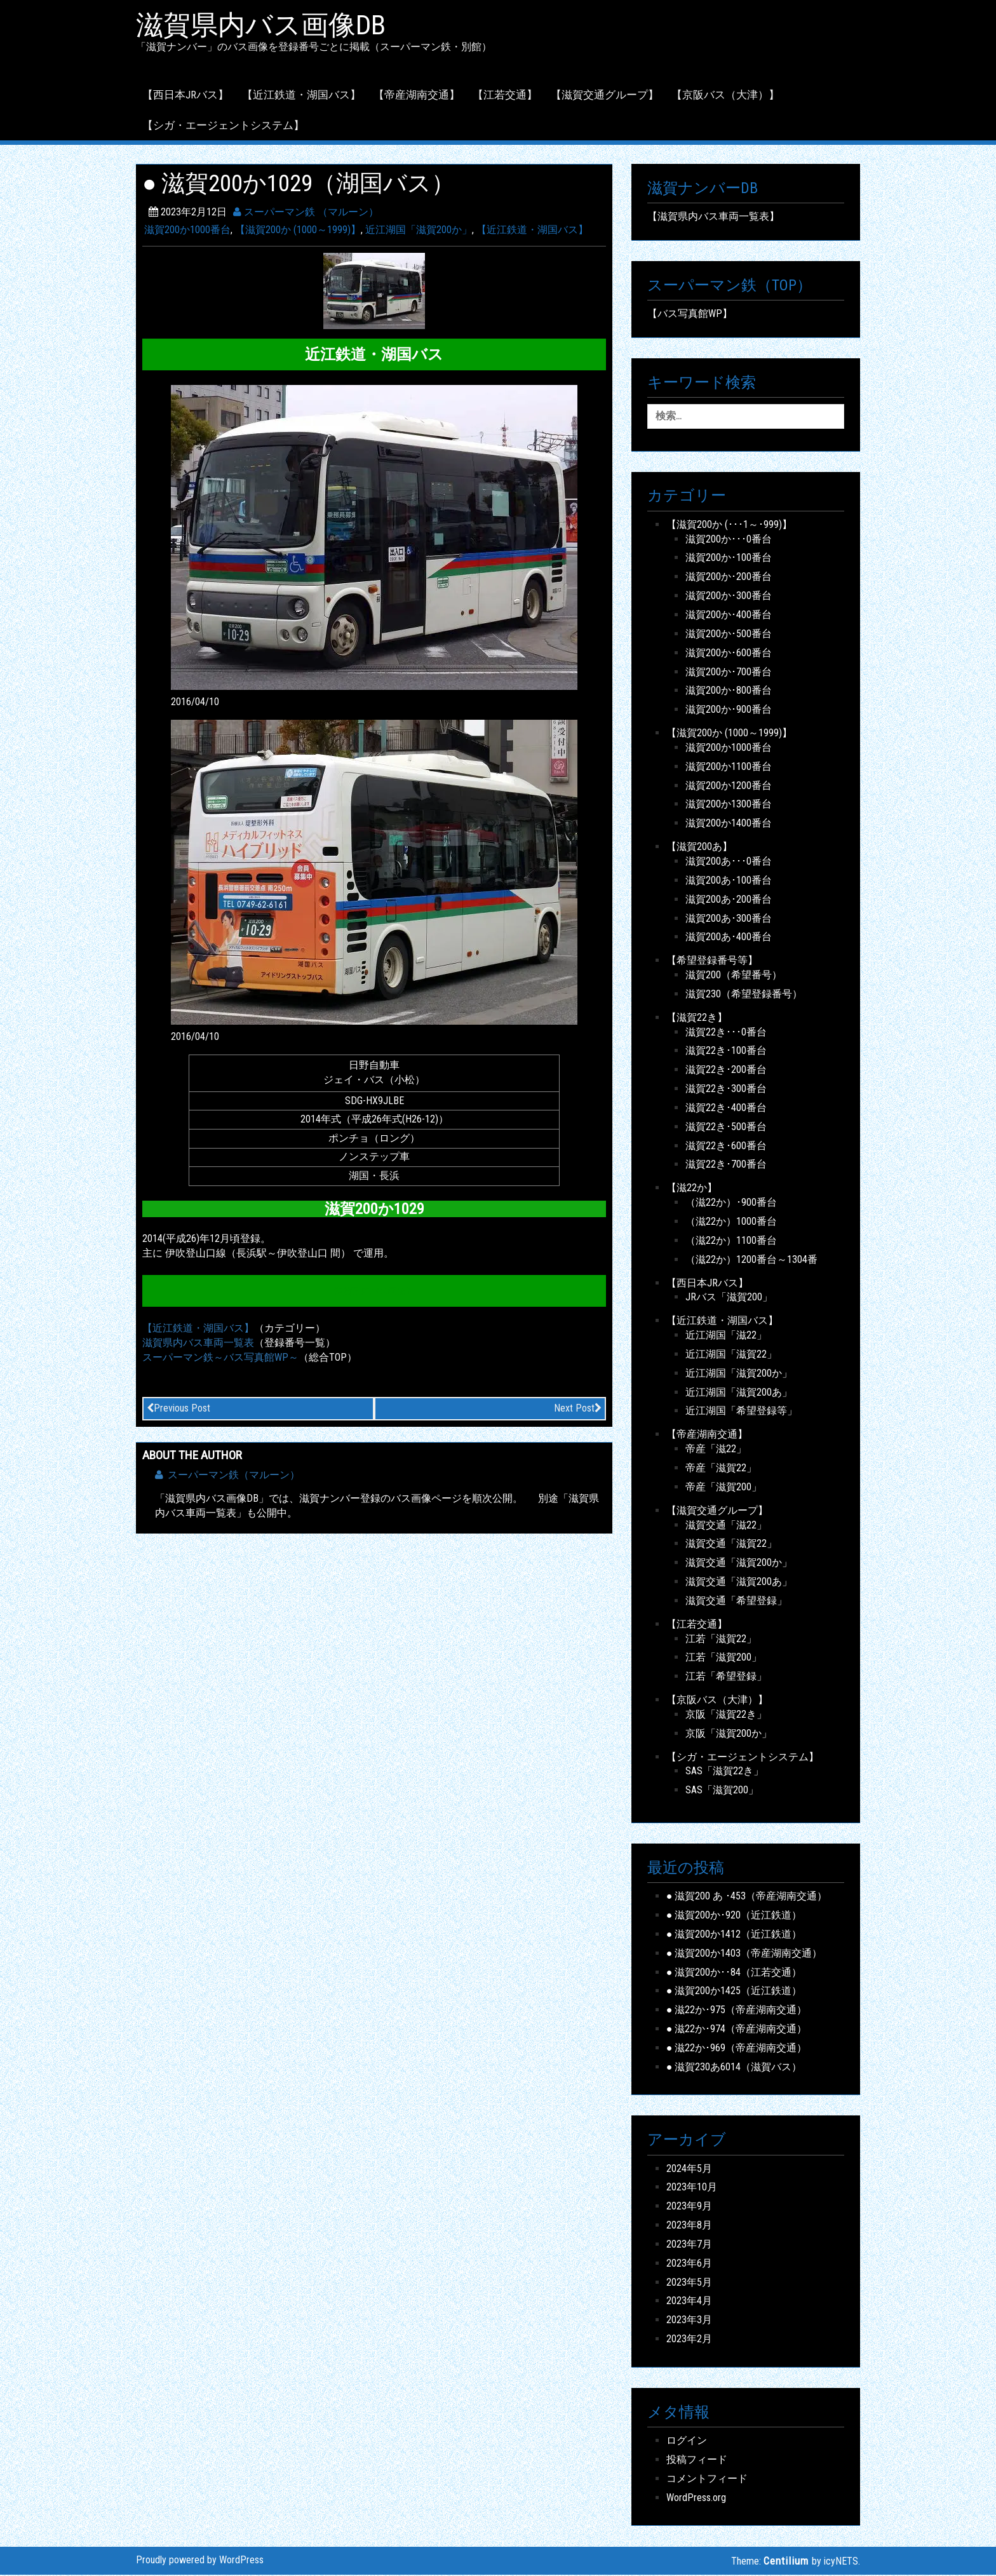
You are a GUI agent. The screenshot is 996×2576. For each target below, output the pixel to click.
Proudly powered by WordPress (200, 2561)
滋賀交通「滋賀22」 (731, 1545)
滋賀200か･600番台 (728, 654)
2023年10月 (691, 2189)
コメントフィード (707, 2480)
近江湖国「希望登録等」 (741, 1412)
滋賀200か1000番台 (187, 232)
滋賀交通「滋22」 (726, 1526)
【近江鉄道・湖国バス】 (301, 96)
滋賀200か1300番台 (728, 806)
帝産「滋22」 (715, 1450)
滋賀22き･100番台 (726, 1052)
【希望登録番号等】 (712, 961)
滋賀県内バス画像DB (267, 26)
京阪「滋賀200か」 (728, 1735)
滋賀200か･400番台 (728, 616)
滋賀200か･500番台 (728, 635)
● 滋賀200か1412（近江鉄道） (734, 1935)
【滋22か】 (691, 1189)
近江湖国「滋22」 (726, 1336)
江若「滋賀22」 (721, 1640)
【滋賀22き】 (696, 1019)
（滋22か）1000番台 (731, 1223)
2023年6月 (689, 2264)
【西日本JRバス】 (185, 96)
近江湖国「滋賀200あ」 (738, 1393)
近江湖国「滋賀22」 (731, 1355)
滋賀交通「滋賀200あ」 (738, 1583)
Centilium (786, 2562)
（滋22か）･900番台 (731, 1203)
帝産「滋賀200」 (723, 1488)
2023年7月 (689, 2245)
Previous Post (178, 1409)
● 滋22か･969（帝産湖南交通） (736, 2049)
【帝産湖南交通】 (417, 96)
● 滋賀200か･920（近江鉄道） (734, 1916)
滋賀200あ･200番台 (728, 900)
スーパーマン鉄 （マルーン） (306, 213)
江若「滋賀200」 (723, 1659)
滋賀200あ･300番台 (728, 920)
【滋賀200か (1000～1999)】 (298, 232)
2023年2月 (689, 2340)
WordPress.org (696, 2499)
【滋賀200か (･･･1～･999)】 (729, 526)
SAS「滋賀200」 (721, 1792)
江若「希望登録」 (726, 1677)
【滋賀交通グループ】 (605, 96)
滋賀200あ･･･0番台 (728, 862)
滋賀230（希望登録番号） (743, 995)
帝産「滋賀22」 (721, 1469)
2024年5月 (689, 2170)
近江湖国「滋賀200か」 (418, 232)
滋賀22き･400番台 (726, 1109)
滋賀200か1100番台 (728, 768)
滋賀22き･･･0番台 (726, 1033)
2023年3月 (689, 2322)
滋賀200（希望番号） (733, 976)
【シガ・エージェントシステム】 (223, 126)
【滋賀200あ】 (699, 848)
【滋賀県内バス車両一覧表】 (713, 218)
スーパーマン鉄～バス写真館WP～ (220, 1358)
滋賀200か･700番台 (728, 673)
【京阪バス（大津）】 (725, 96)
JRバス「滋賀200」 (728, 1299)
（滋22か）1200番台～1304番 (751, 1261)
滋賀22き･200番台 (726, 1071)
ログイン (686, 2442)
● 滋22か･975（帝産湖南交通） (736, 2011)
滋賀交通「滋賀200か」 (738, 1564)
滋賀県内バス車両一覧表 (198, 1344)
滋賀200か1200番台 (728, 787)
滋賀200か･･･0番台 (728, 540)
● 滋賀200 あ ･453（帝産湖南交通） (747, 1897)
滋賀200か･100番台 (728, 559)
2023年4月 (689, 2302)
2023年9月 (689, 2207)
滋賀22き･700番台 (726, 1166)
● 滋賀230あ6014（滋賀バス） (734, 2068)
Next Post (578, 1409)
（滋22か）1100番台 (731, 1242)
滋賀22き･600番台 (726, 1147)
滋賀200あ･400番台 (728, 939)
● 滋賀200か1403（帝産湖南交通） (744, 1954)
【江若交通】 (505, 96)
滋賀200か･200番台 (728, 578)
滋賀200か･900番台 (728, 711)
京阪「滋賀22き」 (726, 1715)
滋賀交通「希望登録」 (736, 1602)
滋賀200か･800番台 (728, 692)
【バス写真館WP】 (689, 315)
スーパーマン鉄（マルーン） (227, 1476)
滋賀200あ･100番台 (728, 881)
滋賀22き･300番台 (726, 1090)
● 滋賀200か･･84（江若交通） (734, 1973)
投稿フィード (696, 2461)
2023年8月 (689, 2226)
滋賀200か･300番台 (728, 597)
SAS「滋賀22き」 (724, 1773)
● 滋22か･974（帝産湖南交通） (736, 2030)
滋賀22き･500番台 (726, 1128)
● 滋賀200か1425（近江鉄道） (734, 1992)
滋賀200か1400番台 (728, 824)
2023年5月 (689, 2283)
